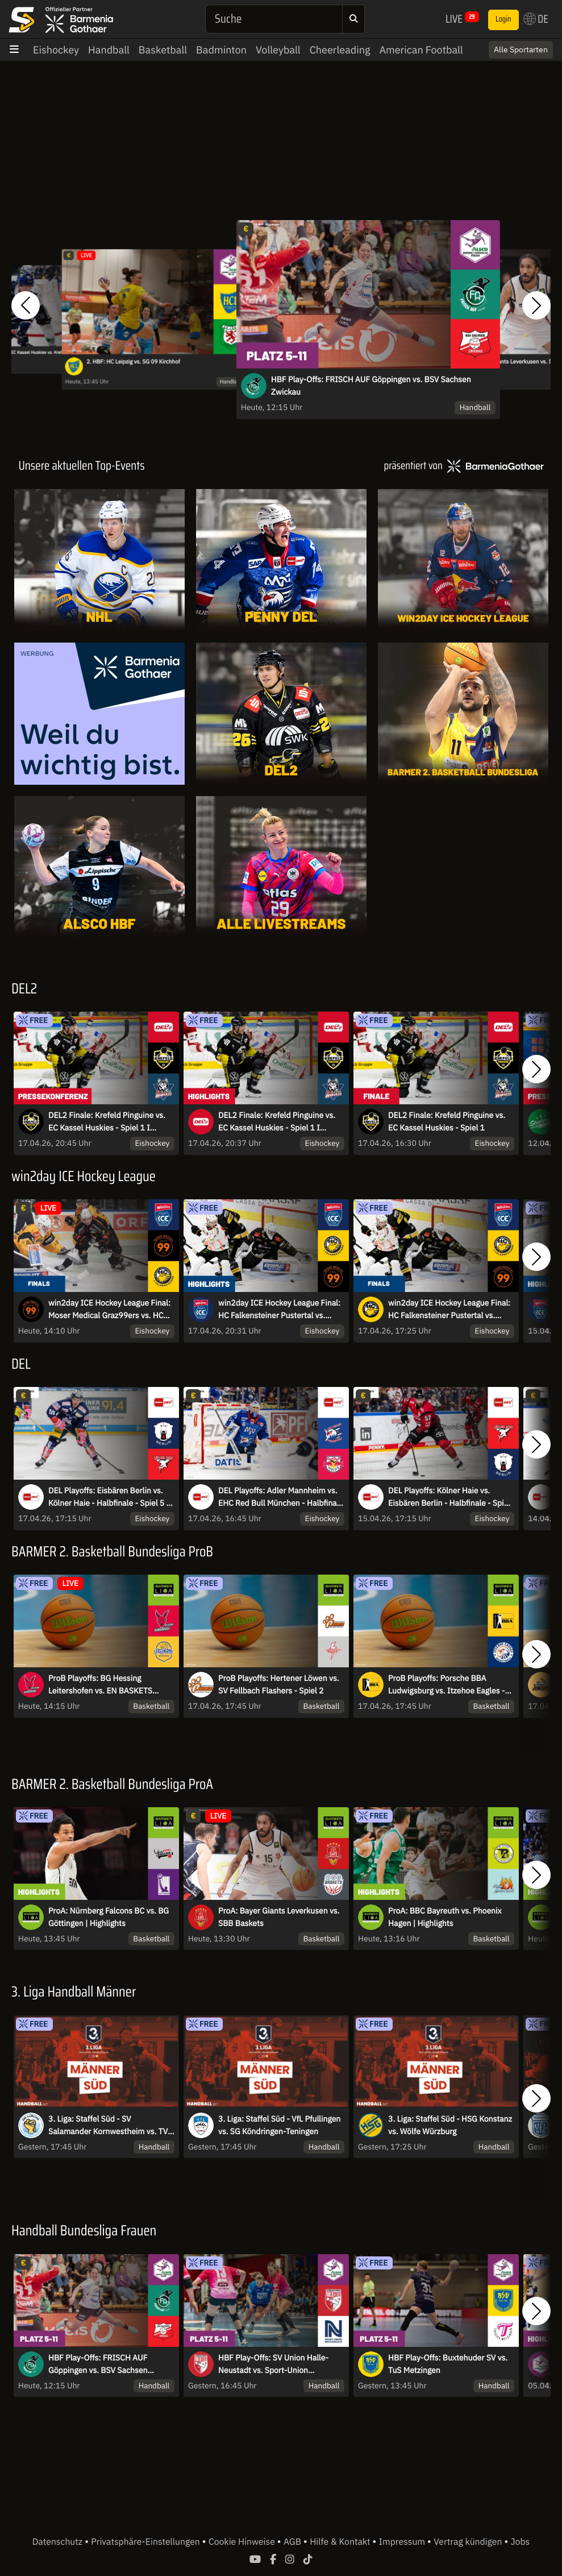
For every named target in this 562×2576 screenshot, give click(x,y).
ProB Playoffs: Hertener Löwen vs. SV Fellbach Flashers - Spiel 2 (278, 1684)
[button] (25, 305)
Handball (109, 49)
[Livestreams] (281, 867)
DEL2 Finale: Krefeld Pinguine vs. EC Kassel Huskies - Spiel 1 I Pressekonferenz (106, 1122)
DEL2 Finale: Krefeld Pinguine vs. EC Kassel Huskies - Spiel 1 (446, 1121)
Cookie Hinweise (243, 2542)
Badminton (221, 49)
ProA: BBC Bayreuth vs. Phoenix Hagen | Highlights (445, 1917)
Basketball (163, 49)
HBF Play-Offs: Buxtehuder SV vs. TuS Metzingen (447, 2364)
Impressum (403, 2542)
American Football (421, 49)
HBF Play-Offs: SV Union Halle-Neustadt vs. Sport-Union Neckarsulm (273, 2364)
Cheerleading (340, 49)
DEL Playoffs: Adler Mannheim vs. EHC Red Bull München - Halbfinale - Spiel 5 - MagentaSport (280, 1497)
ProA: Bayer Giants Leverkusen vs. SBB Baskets (278, 1917)
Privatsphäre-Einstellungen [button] (146, 2542)
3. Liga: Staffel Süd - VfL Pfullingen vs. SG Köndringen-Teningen (279, 2125)
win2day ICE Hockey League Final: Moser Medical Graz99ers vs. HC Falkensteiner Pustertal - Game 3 (109, 1310)
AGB (293, 2542)
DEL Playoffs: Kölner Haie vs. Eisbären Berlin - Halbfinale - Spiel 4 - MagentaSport (449, 1497)
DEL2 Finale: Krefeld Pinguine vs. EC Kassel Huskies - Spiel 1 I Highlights (276, 1122)
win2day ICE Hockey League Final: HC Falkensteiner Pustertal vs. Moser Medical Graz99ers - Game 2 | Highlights (281, 1310)
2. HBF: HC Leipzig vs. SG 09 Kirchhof (133, 362)
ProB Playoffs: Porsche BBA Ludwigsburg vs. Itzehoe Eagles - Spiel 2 (446, 1685)
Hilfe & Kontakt (341, 2542)
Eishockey (56, 49)
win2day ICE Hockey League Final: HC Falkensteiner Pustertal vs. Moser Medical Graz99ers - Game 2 (451, 1310)
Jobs (520, 2542)
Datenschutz (58, 2542)
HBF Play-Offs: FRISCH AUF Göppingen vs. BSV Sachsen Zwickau (371, 385)
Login (503, 19)
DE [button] (535, 19)
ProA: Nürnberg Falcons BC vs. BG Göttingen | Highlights (108, 1917)
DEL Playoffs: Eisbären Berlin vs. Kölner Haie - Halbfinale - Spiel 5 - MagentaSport (108, 1497)
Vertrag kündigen (469, 2542)
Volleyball (278, 49)
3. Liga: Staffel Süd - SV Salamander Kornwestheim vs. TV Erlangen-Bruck (108, 2126)
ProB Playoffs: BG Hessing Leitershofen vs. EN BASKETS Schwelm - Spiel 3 (100, 1685)
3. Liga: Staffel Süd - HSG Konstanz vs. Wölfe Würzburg (450, 2125)
